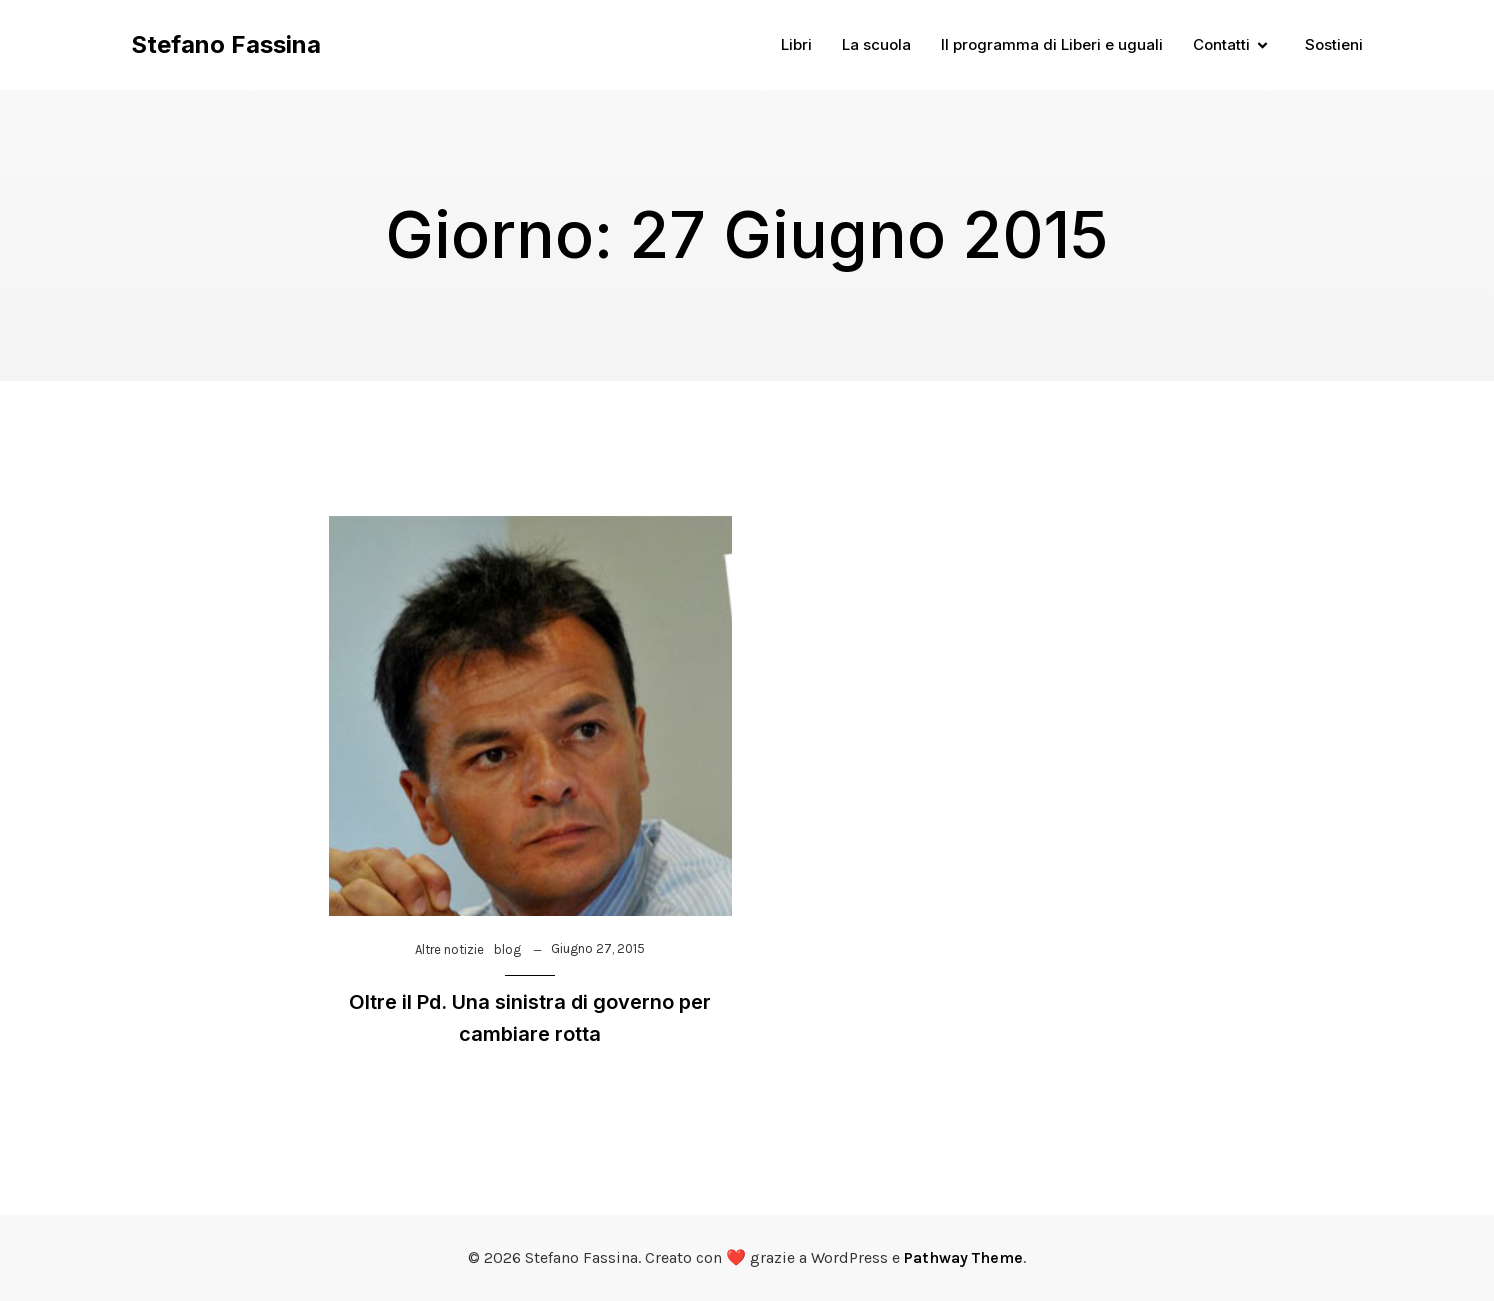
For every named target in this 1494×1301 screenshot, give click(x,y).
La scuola (876, 44)
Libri (796, 44)
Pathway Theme (963, 1257)
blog (507, 949)
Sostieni (1334, 44)
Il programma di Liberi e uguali (1052, 44)
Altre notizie (449, 949)
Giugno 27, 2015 (598, 948)
